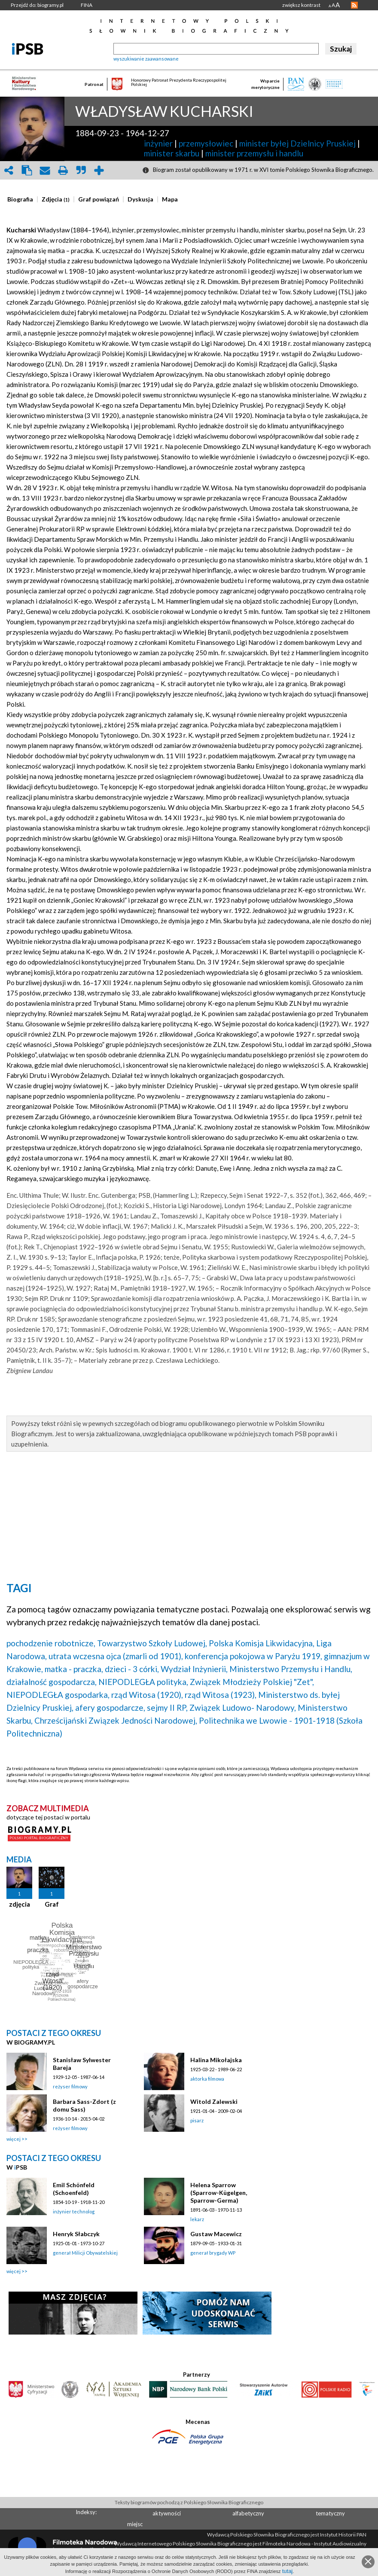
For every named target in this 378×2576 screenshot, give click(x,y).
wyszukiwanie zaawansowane (146, 58)
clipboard (26, 170)
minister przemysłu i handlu (254, 153)
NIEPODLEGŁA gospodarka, (58, 1695)
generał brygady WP (212, 2253)
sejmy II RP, (167, 1707)
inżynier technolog (73, 2211)
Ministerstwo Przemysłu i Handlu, (290, 1669)
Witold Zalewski (214, 2101)
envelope (44, 170)
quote (80, 170)
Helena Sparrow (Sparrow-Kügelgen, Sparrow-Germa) (218, 2192)
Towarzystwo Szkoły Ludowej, (152, 1643)
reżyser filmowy (70, 2086)
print (62, 170)
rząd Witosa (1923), (220, 1695)
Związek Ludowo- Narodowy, (242, 1707)
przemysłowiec (206, 143)
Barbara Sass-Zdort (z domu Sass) (84, 2105)
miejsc (135, 2524)
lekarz (197, 2219)
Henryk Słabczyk (76, 2233)
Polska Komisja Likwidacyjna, (261, 1643)
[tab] (22, 199)
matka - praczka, (74, 1669)
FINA (86, 5)
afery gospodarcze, (110, 1707)
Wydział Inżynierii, (194, 1669)
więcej (13, 2139)
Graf (52, 1904)
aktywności (166, 2513)
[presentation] (20, 199)
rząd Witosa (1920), (147, 1695)
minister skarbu (171, 153)
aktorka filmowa (207, 2079)
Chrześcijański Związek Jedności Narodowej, (115, 1720)
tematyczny (330, 2513)
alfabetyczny (248, 2513)
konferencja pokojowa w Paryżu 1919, (253, 1656)
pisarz (197, 2120)
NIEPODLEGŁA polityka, (143, 1682)
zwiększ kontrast (301, 5)
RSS (354, 5)
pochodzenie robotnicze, (50, 1643)
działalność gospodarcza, (51, 1682)
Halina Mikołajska (216, 2059)
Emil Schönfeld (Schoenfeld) (73, 2188)
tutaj (287, 2571)
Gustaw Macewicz (216, 2233)
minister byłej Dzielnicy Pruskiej (297, 143)
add (98, 170)
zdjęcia (19, 1904)
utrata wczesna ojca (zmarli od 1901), (116, 1656)
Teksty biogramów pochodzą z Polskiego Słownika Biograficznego (189, 2502)
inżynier (158, 143)
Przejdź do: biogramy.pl (37, 5)
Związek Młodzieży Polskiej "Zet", (252, 1682)
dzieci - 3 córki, (132, 1669)
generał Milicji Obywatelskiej (85, 2253)
